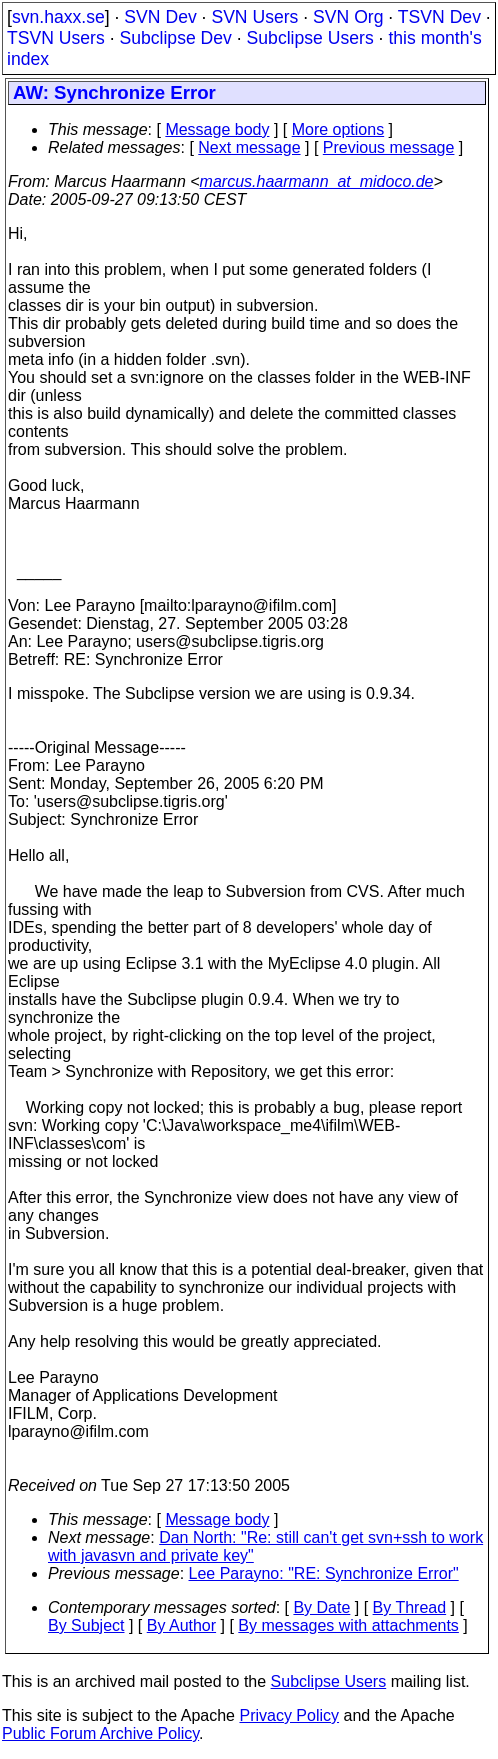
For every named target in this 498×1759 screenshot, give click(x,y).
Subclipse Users (310, 38)
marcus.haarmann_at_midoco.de (317, 181)
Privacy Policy (289, 1715)
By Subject (86, 1625)
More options (338, 129)
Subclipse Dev (175, 38)
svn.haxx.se (58, 17)
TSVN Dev (439, 17)
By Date (321, 1607)
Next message (249, 147)
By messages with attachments (348, 1625)
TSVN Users (56, 38)
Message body (217, 129)
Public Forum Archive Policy (100, 1733)
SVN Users (254, 17)
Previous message (389, 147)
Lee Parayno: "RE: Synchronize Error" (324, 1573)
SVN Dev (160, 17)
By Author (181, 1625)
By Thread (410, 1607)
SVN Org (348, 17)
